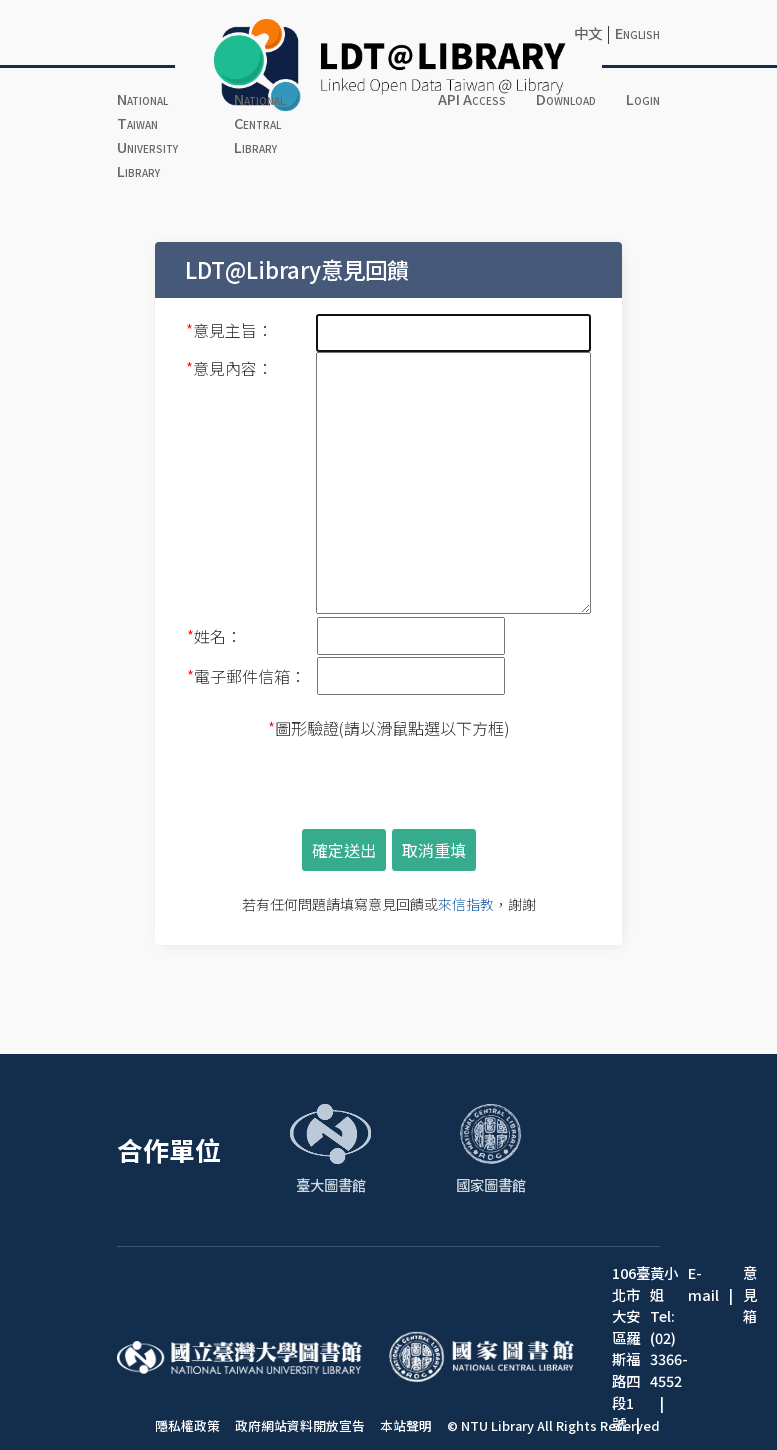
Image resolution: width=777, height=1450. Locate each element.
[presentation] (389, 783)
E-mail (703, 1283)
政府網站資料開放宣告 (300, 1425)
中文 (588, 32)
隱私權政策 (187, 1425)
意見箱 (750, 1294)
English (637, 32)
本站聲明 (406, 1425)
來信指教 (466, 904)
